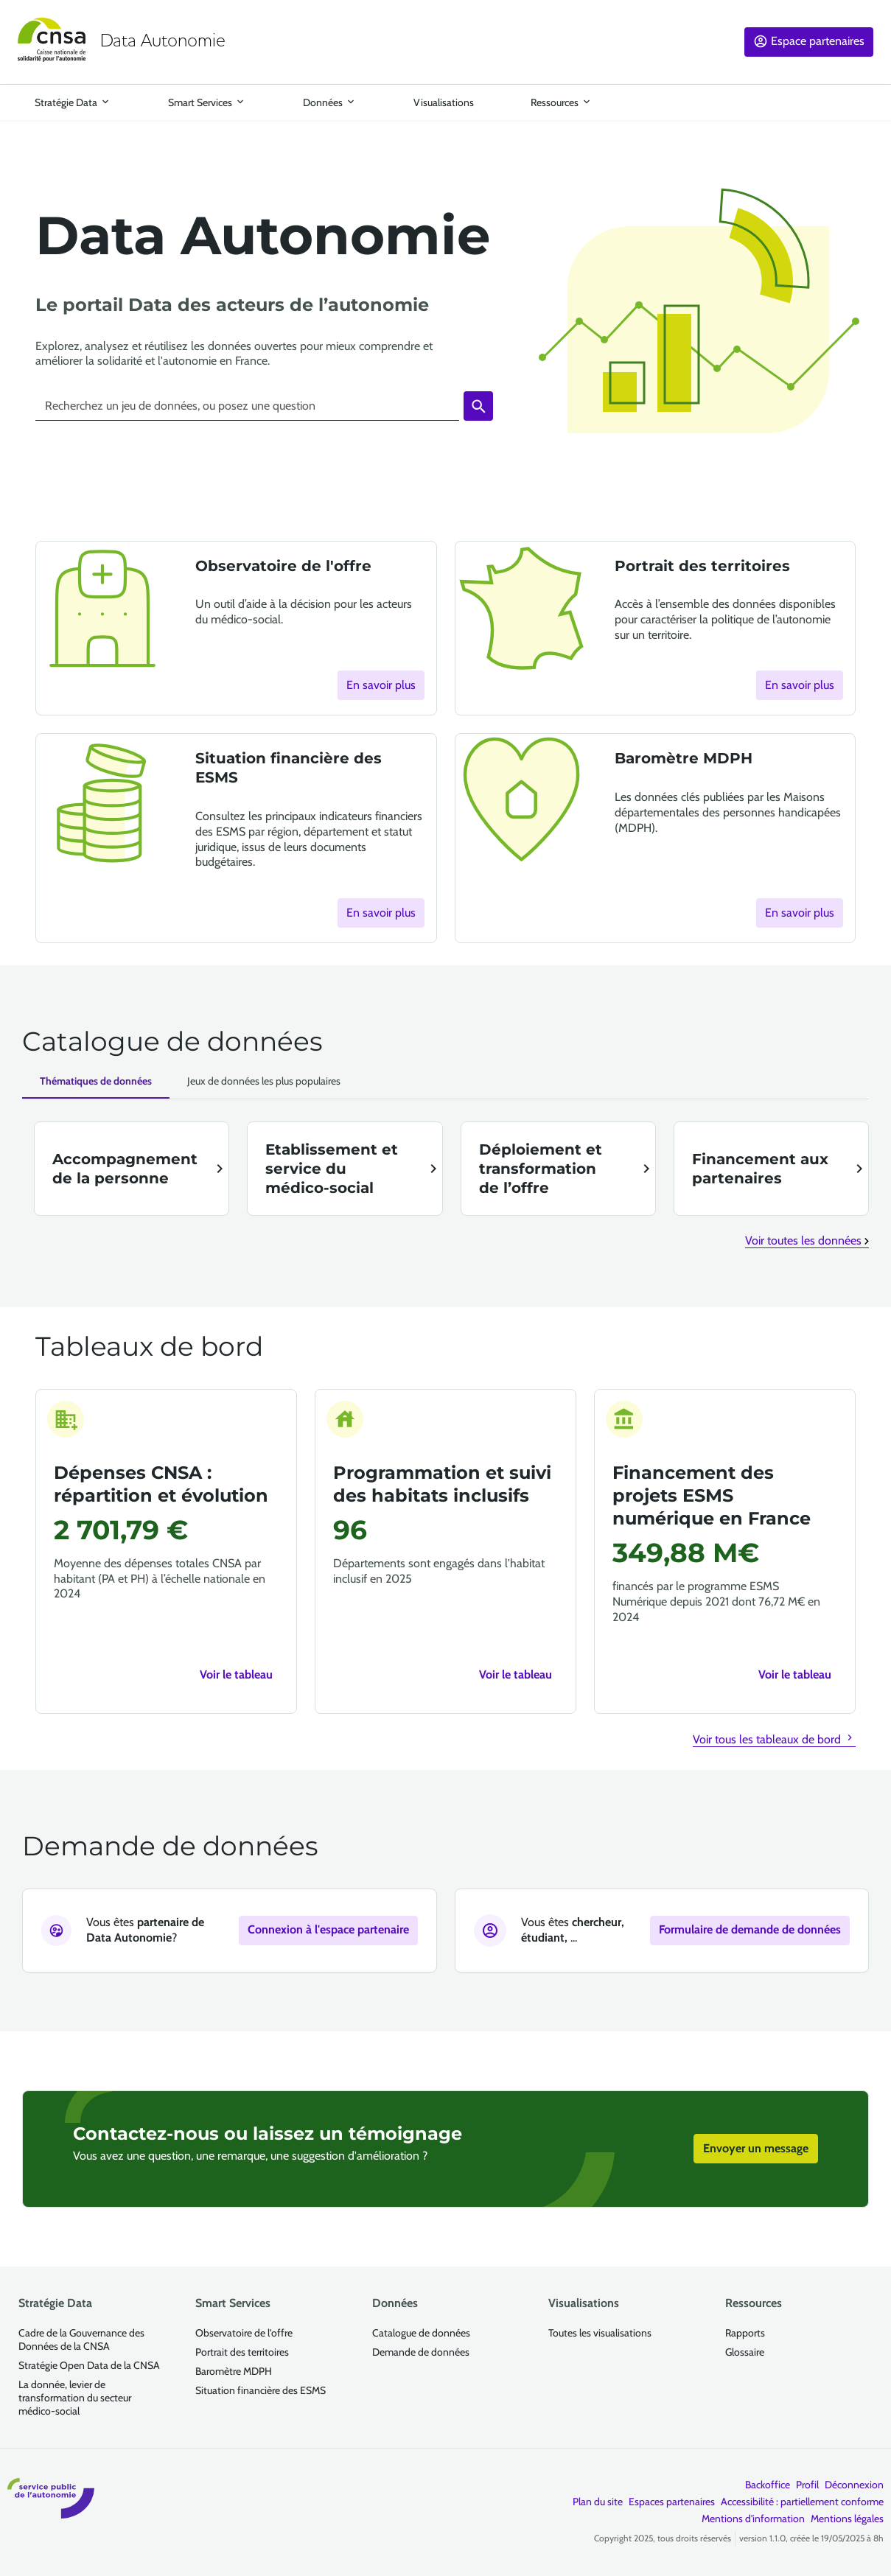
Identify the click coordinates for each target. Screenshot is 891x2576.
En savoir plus (381, 685)
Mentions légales (847, 2518)
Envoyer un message (747, 2148)
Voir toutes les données (807, 1240)
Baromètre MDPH (233, 2371)
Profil (807, 2484)
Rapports (745, 2332)
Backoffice (767, 2484)
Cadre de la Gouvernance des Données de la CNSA (81, 2339)
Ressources (554, 102)
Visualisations (442, 102)
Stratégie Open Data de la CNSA (89, 2365)
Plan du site (598, 2501)
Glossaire (744, 2352)
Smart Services (200, 102)
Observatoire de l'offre (244, 2332)
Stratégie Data (65, 102)
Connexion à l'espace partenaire (328, 1929)
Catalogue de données (421, 2332)
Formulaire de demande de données (750, 1929)
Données (323, 102)
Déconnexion (854, 2484)
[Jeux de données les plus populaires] (264, 1081)
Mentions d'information (753, 2518)
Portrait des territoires (242, 2352)
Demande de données (420, 2352)
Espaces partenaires (672, 2501)
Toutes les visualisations (599, 2332)
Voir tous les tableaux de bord (774, 1739)
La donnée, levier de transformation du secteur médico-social (74, 2398)
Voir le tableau (236, 1674)
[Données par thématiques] (96, 1081)
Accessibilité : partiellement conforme (802, 2501)
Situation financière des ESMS (260, 2390)
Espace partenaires (817, 41)
